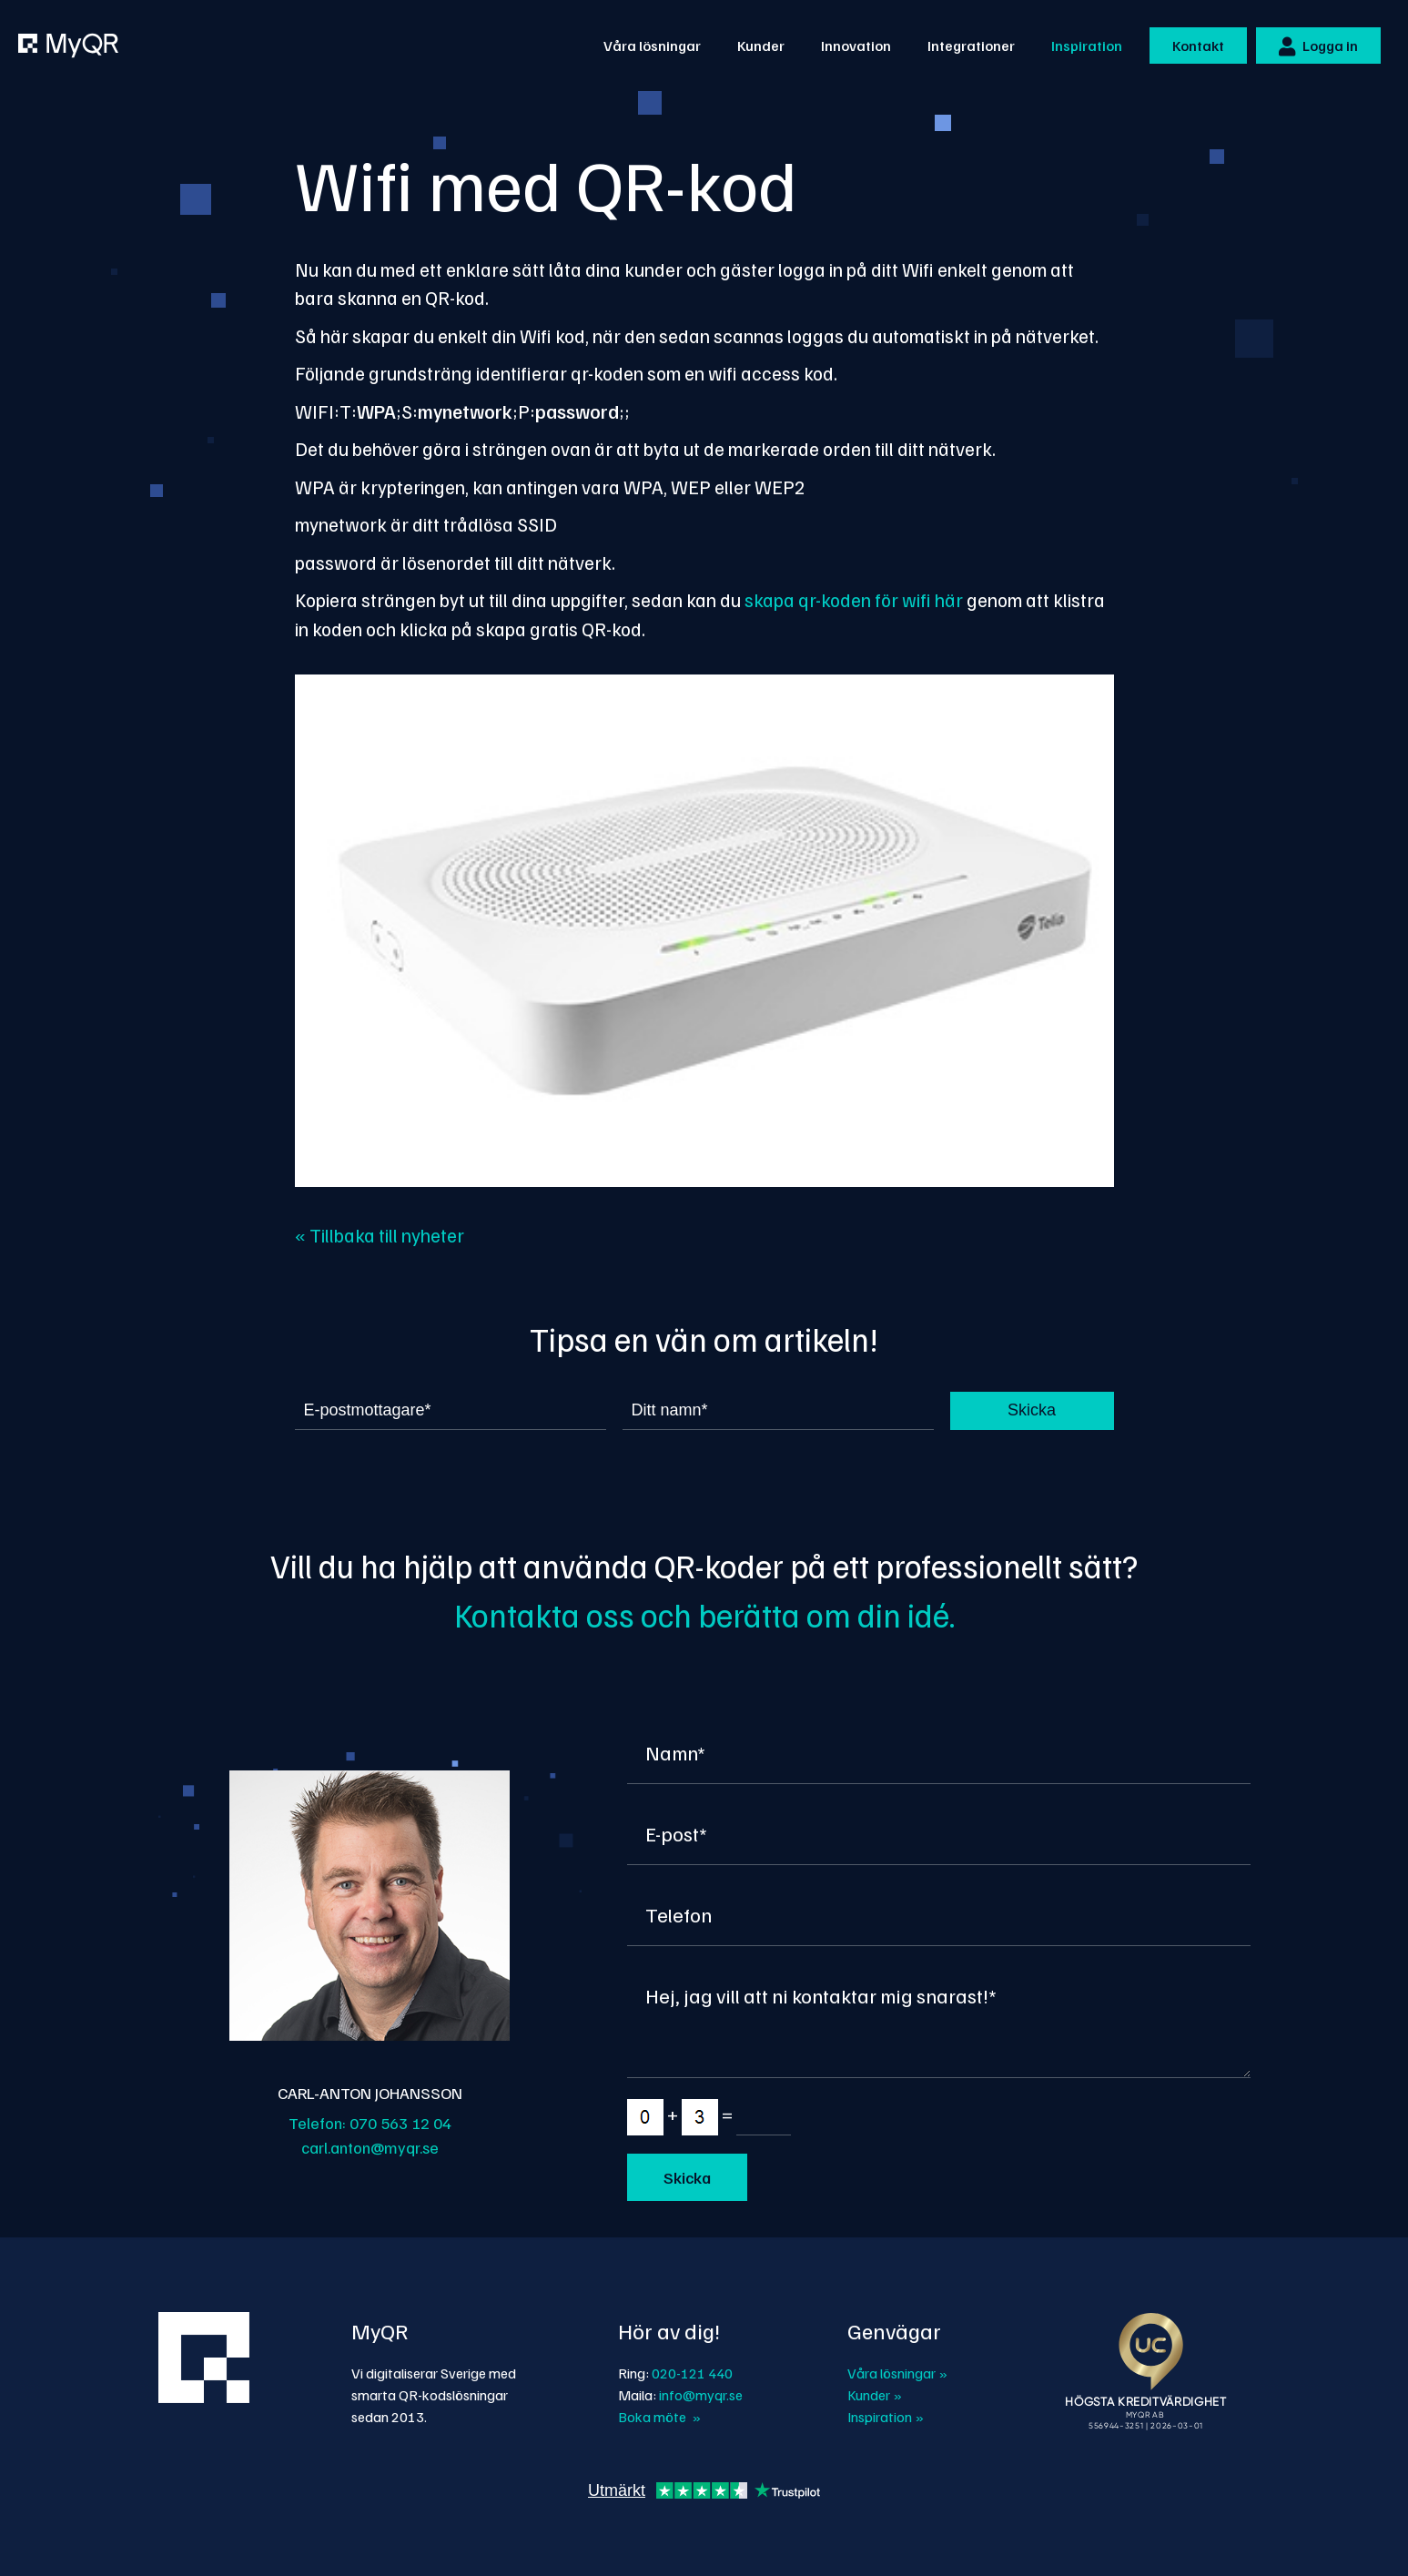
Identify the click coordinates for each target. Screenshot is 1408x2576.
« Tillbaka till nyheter (379, 1234)
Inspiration (1086, 45)
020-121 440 (692, 2373)
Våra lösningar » (897, 2373)
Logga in (1318, 46)
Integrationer (971, 45)
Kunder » (874, 2395)
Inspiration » (885, 2417)
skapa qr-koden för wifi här (856, 599)
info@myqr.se (701, 2395)
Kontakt (1198, 45)
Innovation (856, 45)
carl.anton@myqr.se (370, 2147)
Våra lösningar (652, 45)
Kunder (761, 45)
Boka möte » (659, 2417)
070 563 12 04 (400, 2123)
